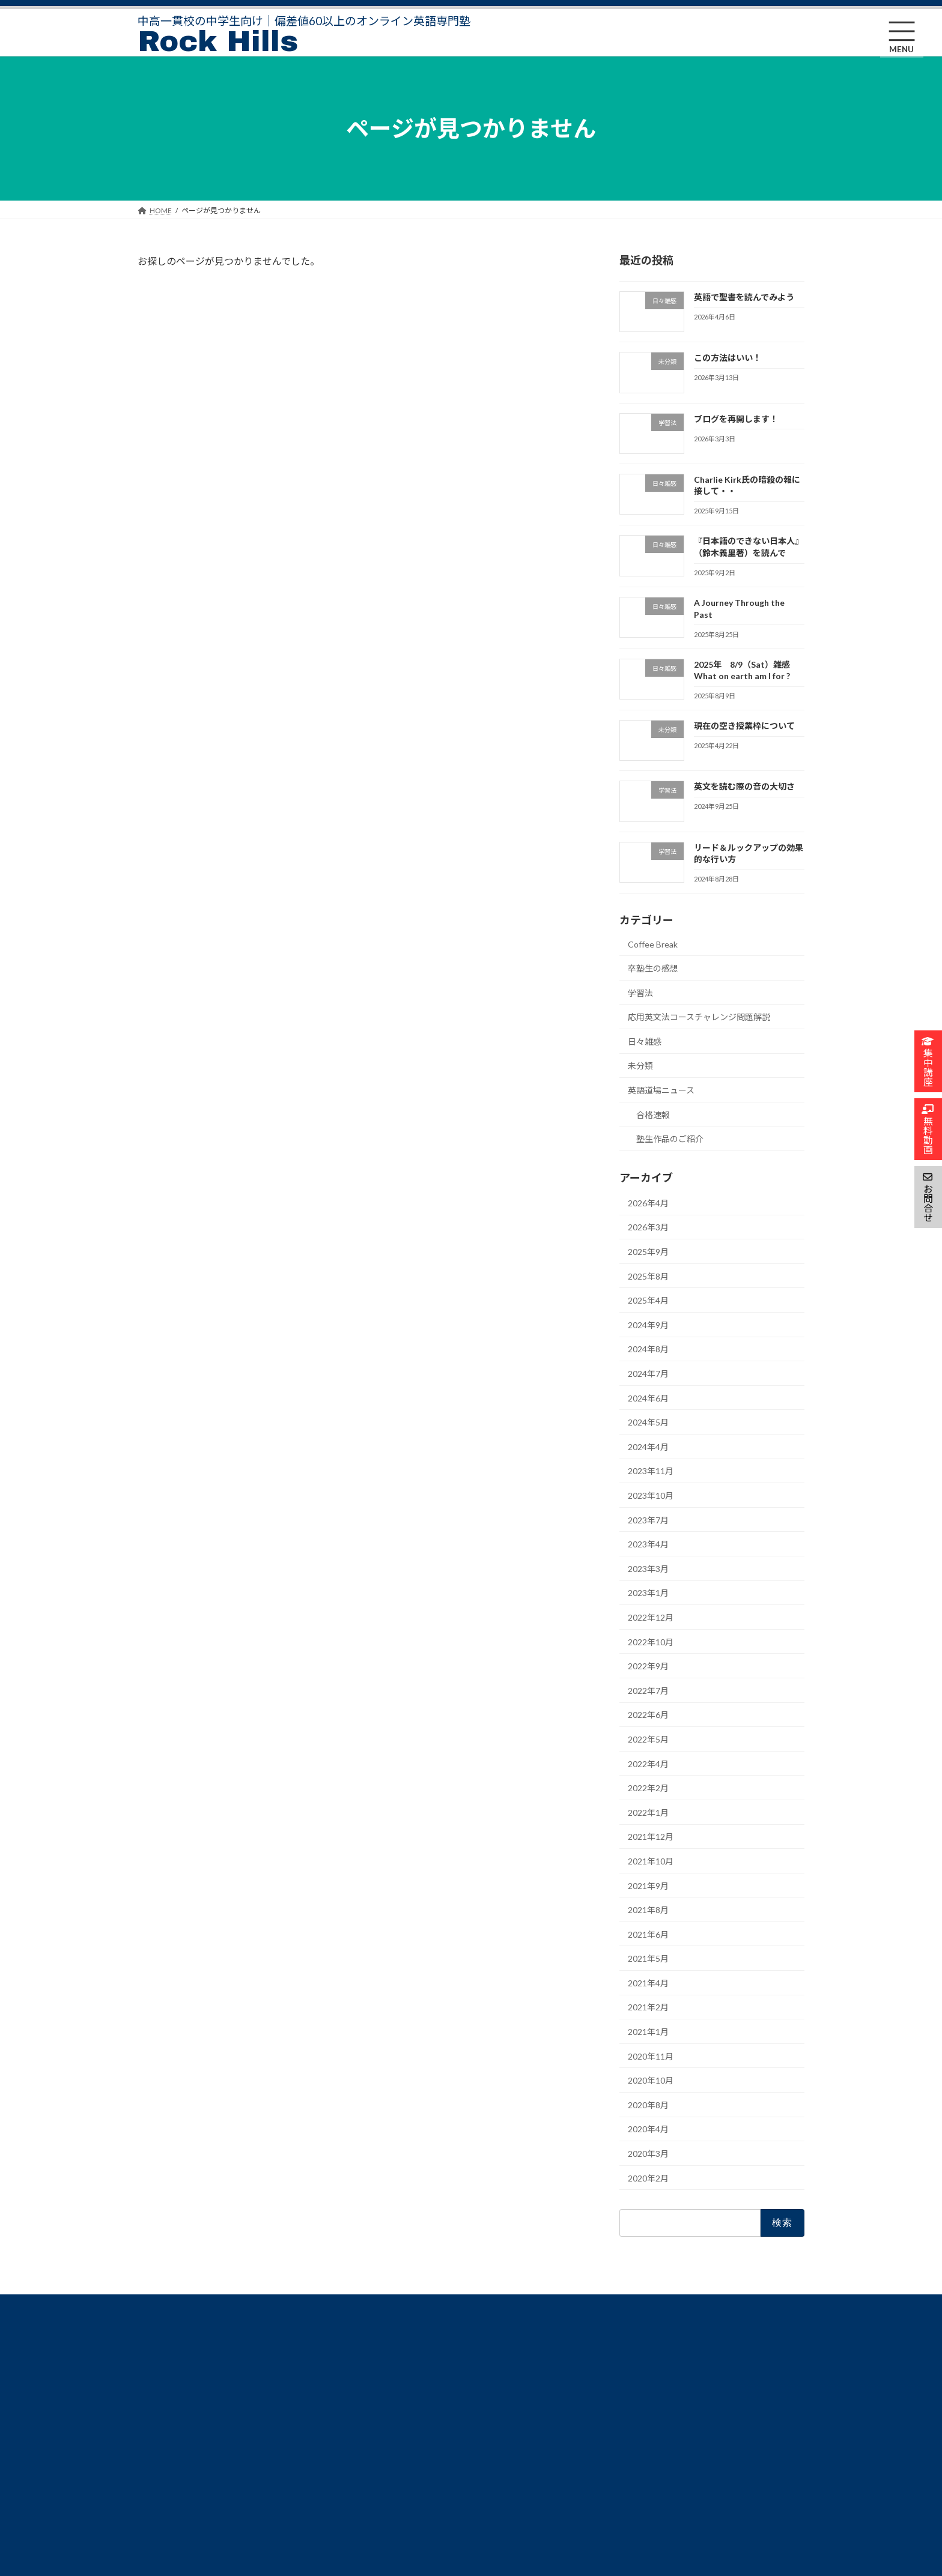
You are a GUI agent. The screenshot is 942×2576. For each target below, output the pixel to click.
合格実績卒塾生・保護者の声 (177, 2439)
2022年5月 (648, 1739)
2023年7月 (648, 1519)
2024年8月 (648, 1349)
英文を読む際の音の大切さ (744, 786)
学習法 (640, 992)
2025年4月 (648, 1300)
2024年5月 (648, 1422)
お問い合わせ (394, 2417)
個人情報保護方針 (402, 2375)
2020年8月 (648, 2104)
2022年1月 (648, 1812)
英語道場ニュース (661, 1089)
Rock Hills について (175, 2413)
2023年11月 (650, 1471)
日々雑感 (644, 1041)
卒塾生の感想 (653, 968)
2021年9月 (648, 1885)
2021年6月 (648, 1934)
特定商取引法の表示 (405, 2355)
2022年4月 (648, 1763)
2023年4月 (648, 1544)
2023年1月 (648, 1593)
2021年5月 (648, 1958)
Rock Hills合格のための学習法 (177, 2387)
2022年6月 (648, 1715)
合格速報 (653, 1114)
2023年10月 (650, 1495)
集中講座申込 (166, 2486)
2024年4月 (648, 1446)
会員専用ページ (398, 2438)
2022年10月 (650, 1641)
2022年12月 (650, 1617)
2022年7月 (648, 1690)
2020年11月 (650, 2056)
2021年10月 (650, 1860)
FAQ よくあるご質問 (178, 2465)
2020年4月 (648, 2129)
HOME (156, 2333)
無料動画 (159, 2507)
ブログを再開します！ (736, 418)
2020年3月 (648, 2153)
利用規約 (387, 2396)
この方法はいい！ (727, 357)
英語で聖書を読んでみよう (744, 296)
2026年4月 (648, 1202)
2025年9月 (648, 1252)
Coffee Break (653, 944)
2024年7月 (648, 1373)
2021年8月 (648, 1910)
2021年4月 (648, 1982)
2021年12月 (650, 1836)
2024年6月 (648, 1397)
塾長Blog (387, 2334)
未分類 (640, 1065)
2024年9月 (648, 1324)
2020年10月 (650, 2080)
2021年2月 (648, 2007)
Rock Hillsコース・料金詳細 (173, 2358)
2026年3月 (648, 1227)
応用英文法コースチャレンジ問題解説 (699, 1017)
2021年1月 (648, 2032)
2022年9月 (648, 1666)
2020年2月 (648, 2177)
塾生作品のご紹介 (669, 1139)
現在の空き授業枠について (744, 726)
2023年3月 (648, 1568)
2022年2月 (648, 1788)
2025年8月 (648, 1276)
